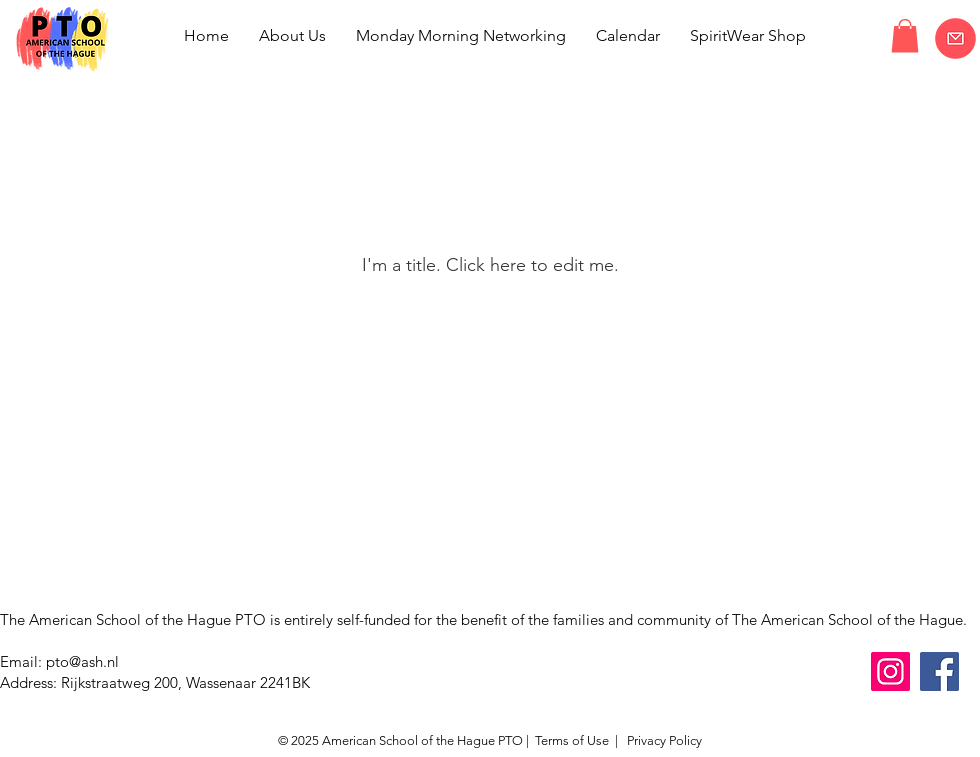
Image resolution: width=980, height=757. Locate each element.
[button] (905, 35)
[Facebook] (939, 671)
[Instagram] (890, 671)
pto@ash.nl (82, 661)
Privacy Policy (663, 740)
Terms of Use (572, 740)
